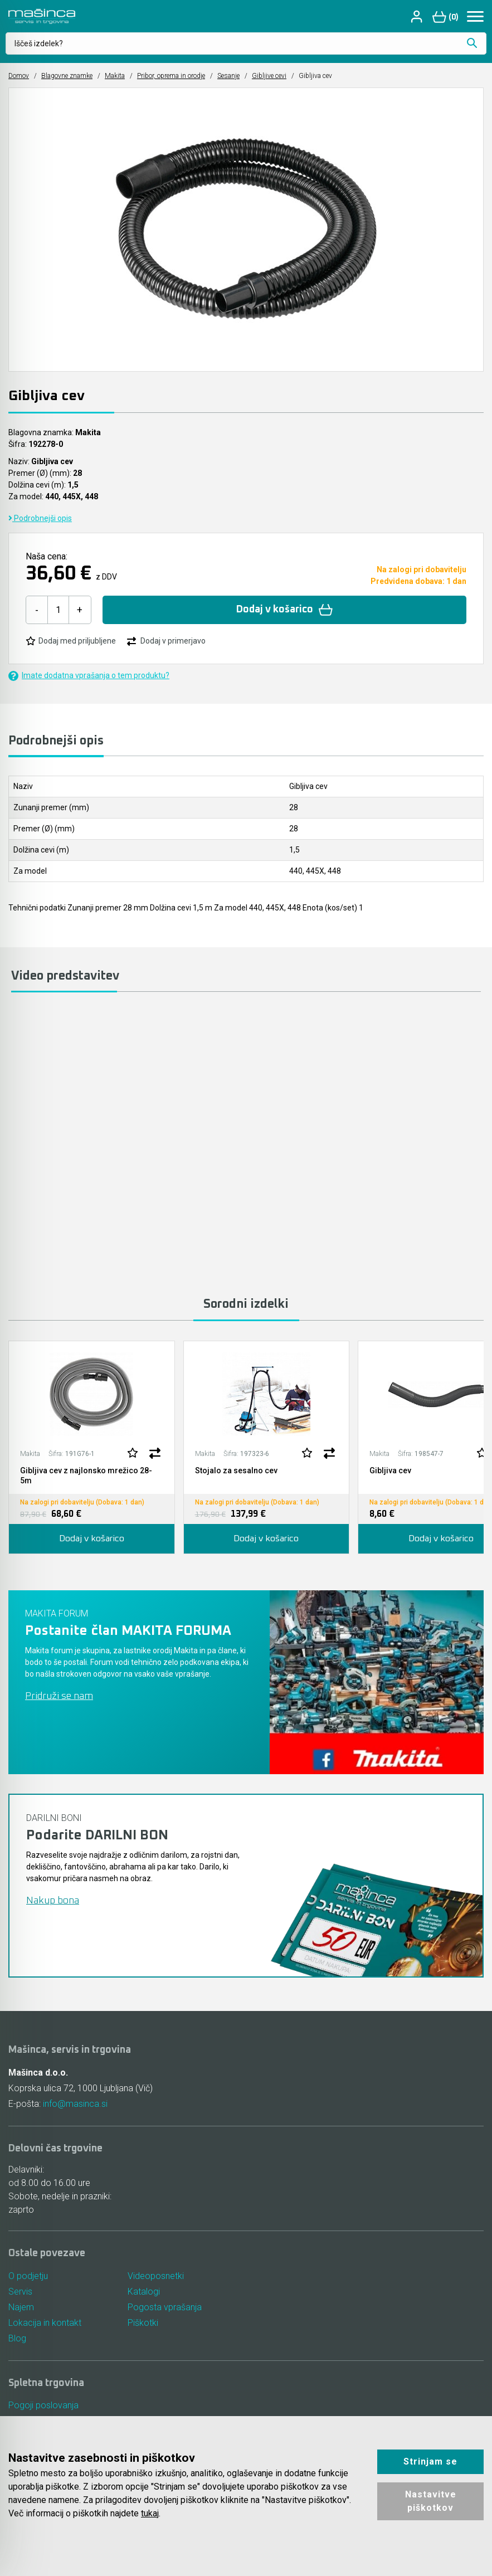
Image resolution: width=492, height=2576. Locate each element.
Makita (115, 76)
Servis (20, 2291)
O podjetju (28, 2276)
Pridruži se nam (59, 1696)
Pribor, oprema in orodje (171, 76)
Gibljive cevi (269, 76)
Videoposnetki (156, 2276)
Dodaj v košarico (284, 609)
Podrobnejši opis (40, 518)
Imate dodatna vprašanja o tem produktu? (88, 675)
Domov (18, 76)
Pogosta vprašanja (165, 2307)
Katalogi (144, 2291)
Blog (17, 2338)
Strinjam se (430, 2461)
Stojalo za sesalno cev (236, 1470)
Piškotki (143, 2322)
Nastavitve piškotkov (430, 2501)
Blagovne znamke (66, 76)
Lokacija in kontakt (44, 2322)
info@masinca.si (75, 2103)
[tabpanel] (91, 1447)
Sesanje (228, 76)
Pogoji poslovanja (43, 2405)
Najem (21, 2307)
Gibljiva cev (390, 1470)
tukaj (150, 2513)
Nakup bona (52, 1901)
